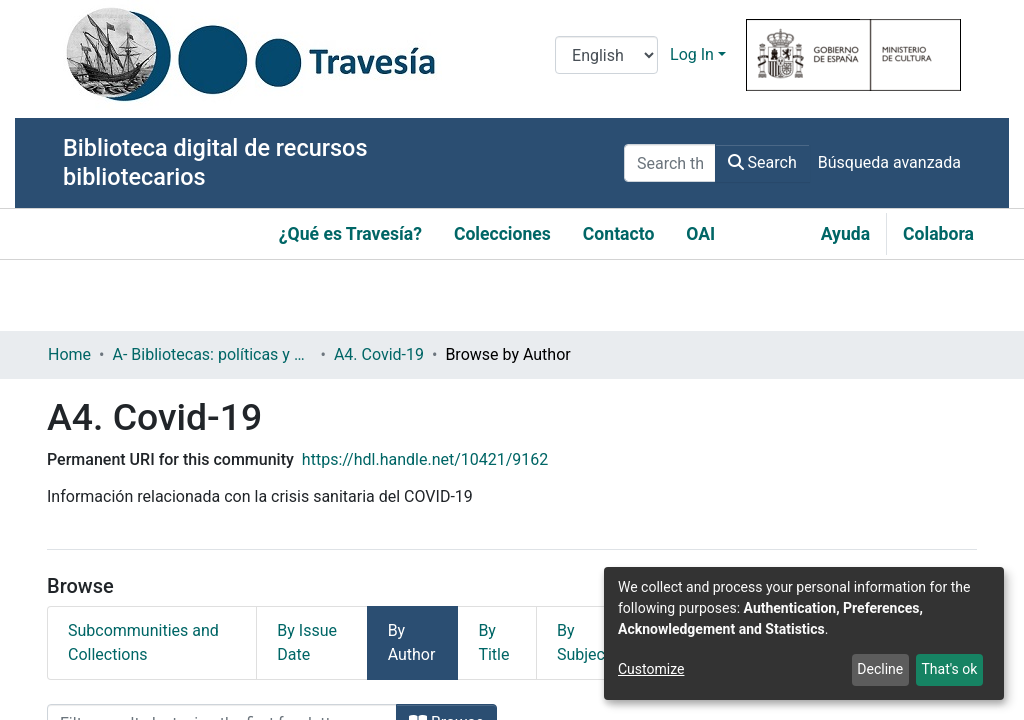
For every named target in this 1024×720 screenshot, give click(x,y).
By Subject (583, 642)
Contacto (619, 234)
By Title (493, 642)
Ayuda (845, 234)
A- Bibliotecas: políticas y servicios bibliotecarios (212, 354)
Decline (880, 669)
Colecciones (502, 234)
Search (762, 162)
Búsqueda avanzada (889, 162)
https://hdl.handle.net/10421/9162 (425, 459)
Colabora (938, 234)
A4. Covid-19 (379, 354)
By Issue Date (307, 642)
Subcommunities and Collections (143, 642)
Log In (692, 54)
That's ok (949, 669)
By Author (412, 642)
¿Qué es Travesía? (350, 234)
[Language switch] (606, 55)
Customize (651, 669)
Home (69, 354)
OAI (700, 234)
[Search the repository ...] (670, 163)
